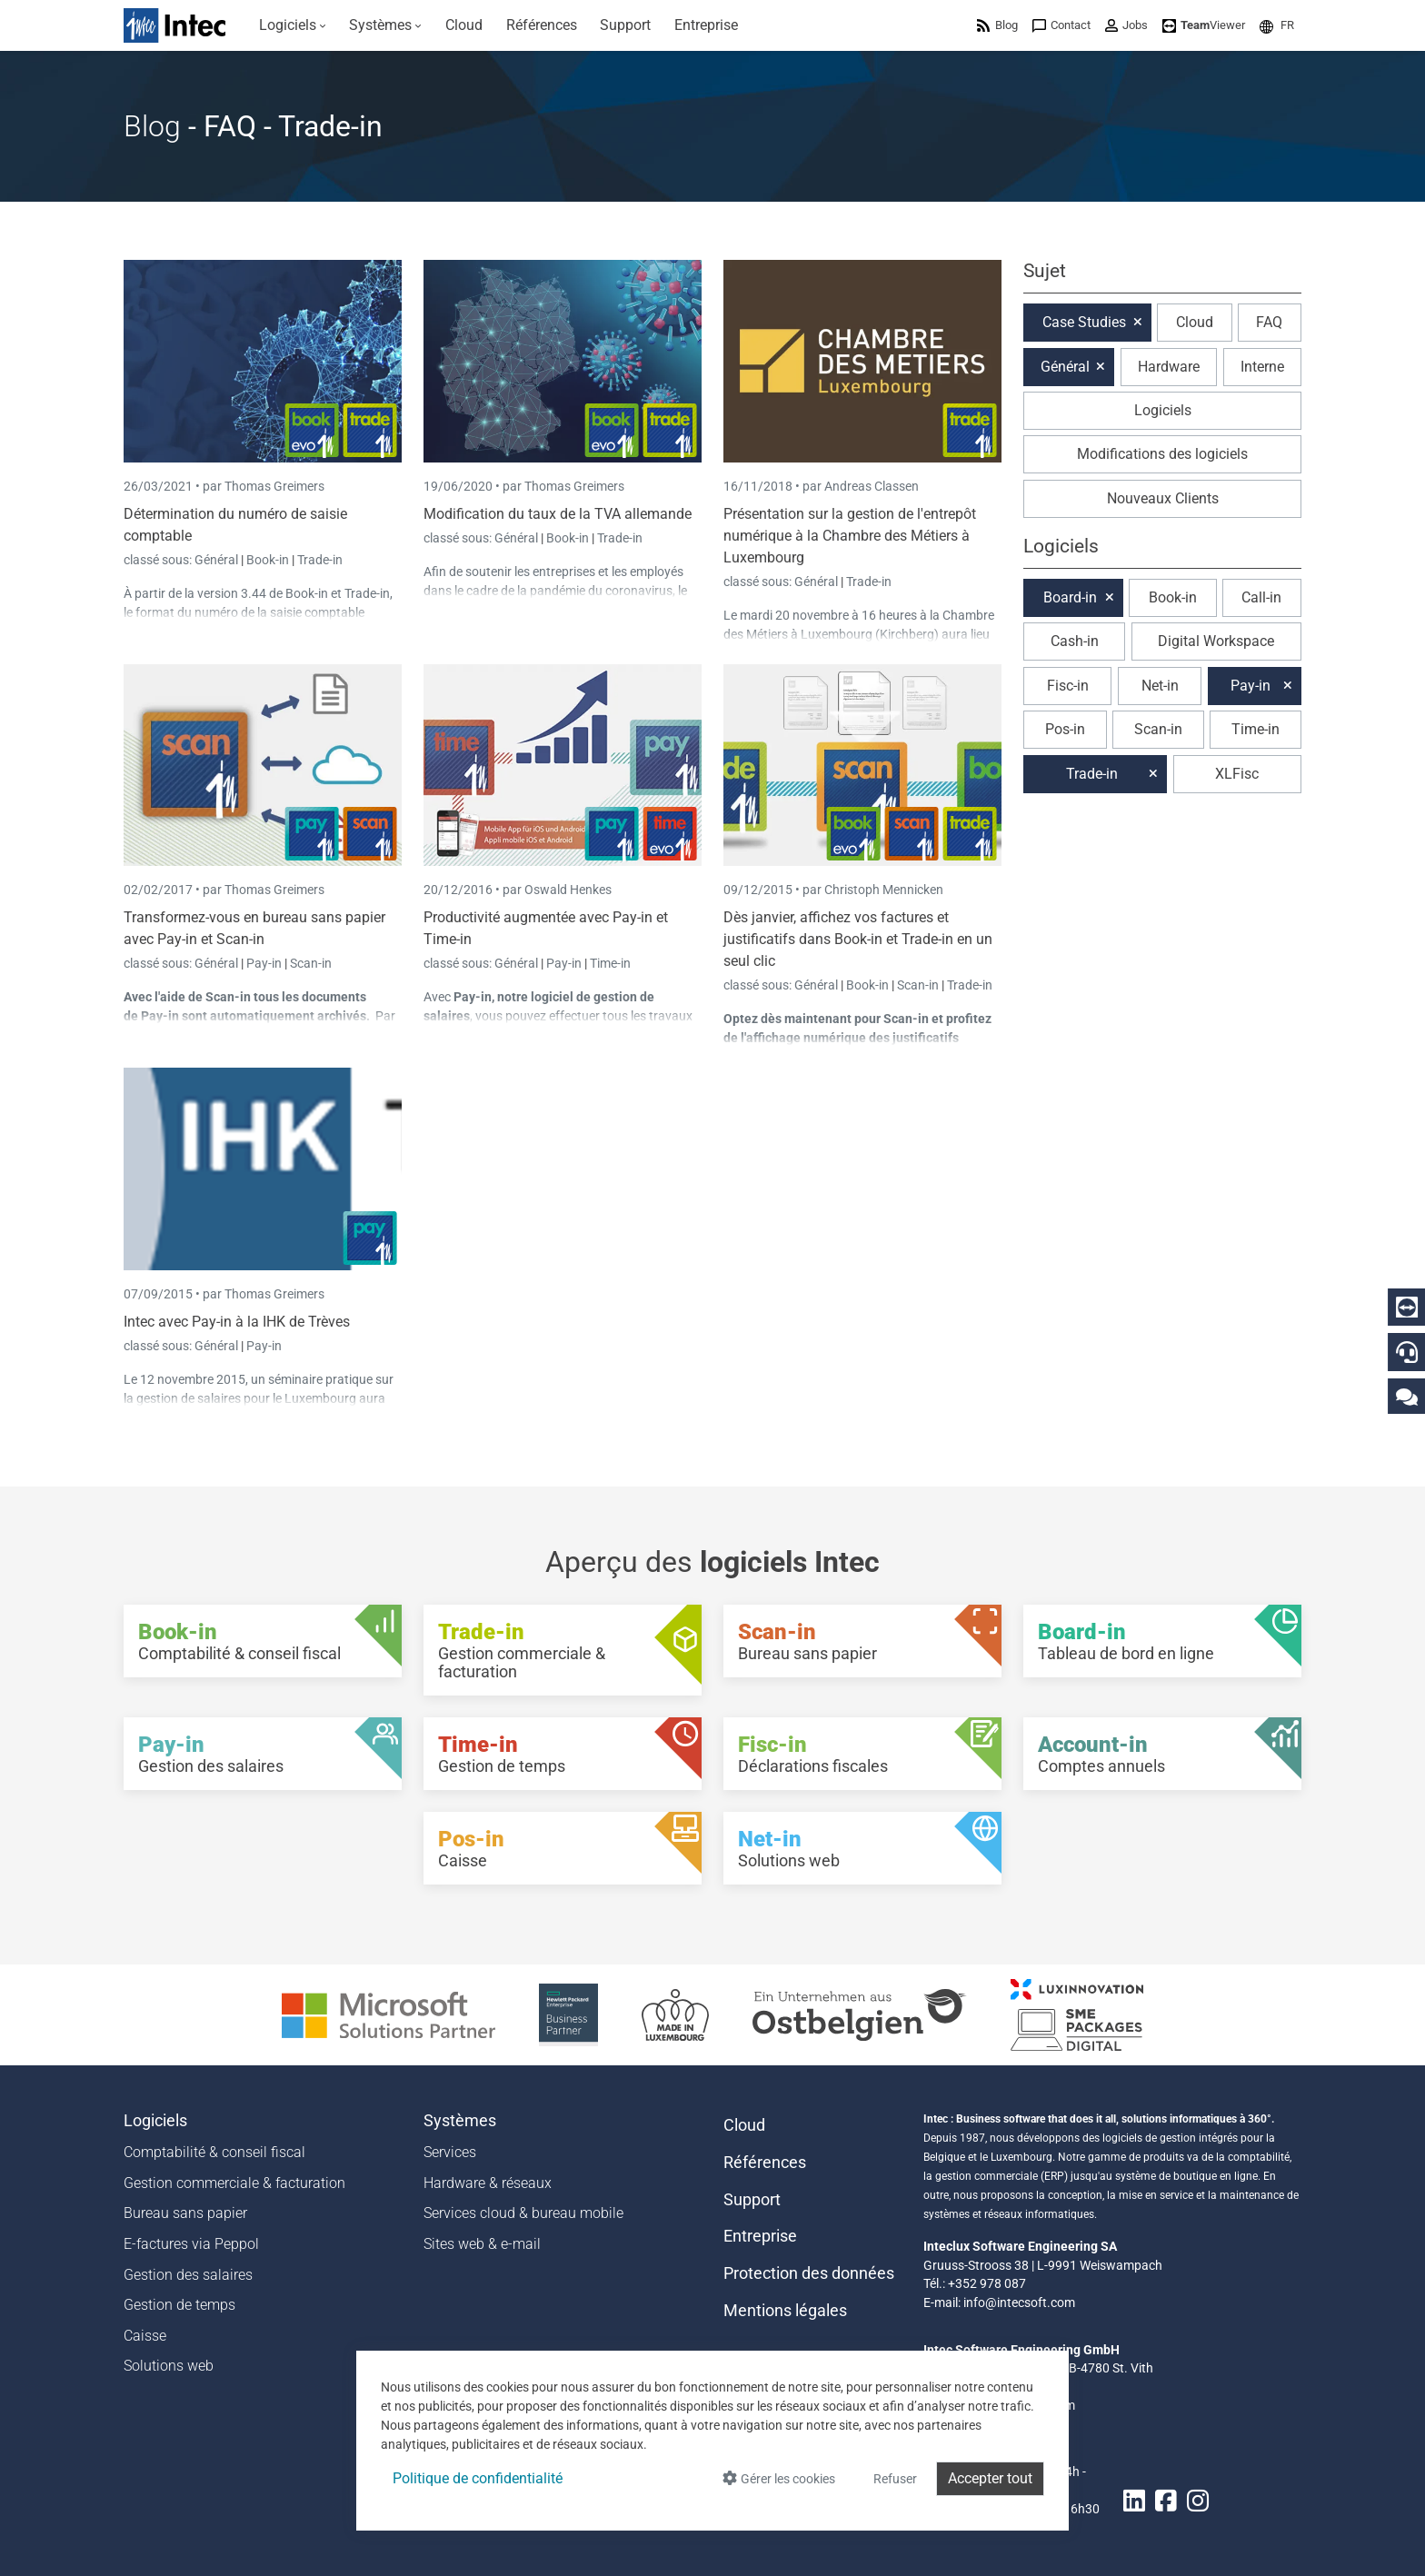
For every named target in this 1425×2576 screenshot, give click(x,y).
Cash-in (1075, 641)
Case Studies (1084, 322)
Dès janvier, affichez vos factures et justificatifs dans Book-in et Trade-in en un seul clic (857, 939)
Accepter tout (990, 2478)
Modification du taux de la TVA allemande (558, 513)
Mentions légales (785, 2311)
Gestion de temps (179, 2304)
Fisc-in (1068, 685)
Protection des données (808, 2273)
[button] (1276, 25)
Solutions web (169, 2365)
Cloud (1194, 322)
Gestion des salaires (188, 2274)
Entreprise (760, 2236)
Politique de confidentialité (478, 2478)
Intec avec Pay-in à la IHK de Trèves (237, 1321)
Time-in (610, 963)
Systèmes (460, 2121)
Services (450, 2152)
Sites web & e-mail (482, 2244)
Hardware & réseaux (488, 2183)
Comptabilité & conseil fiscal (214, 2152)
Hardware (1169, 366)
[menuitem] (292, 25)
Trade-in (320, 559)
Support (752, 2200)
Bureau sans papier (185, 2213)
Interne (1262, 366)
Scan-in (311, 963)
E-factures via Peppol (191, 2244)
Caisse (145, 2335)
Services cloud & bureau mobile (523, 2213)
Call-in (1261, 597)
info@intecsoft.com (1019, 2302)
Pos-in (1065, 729)
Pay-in (264, 963)
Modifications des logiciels (1162, 453)
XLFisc (1237, 773)
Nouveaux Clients (1163, 498)
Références (764, 2162)
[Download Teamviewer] (1203, 25)
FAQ (1269, 322)
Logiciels (1162, 410)
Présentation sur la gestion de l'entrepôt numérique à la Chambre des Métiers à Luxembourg (849, 535)
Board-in (1070, 597)
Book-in (267, 559)
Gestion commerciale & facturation (234, 2183)
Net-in (1160, 685)
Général (217, 559)
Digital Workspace (1216, 641)
